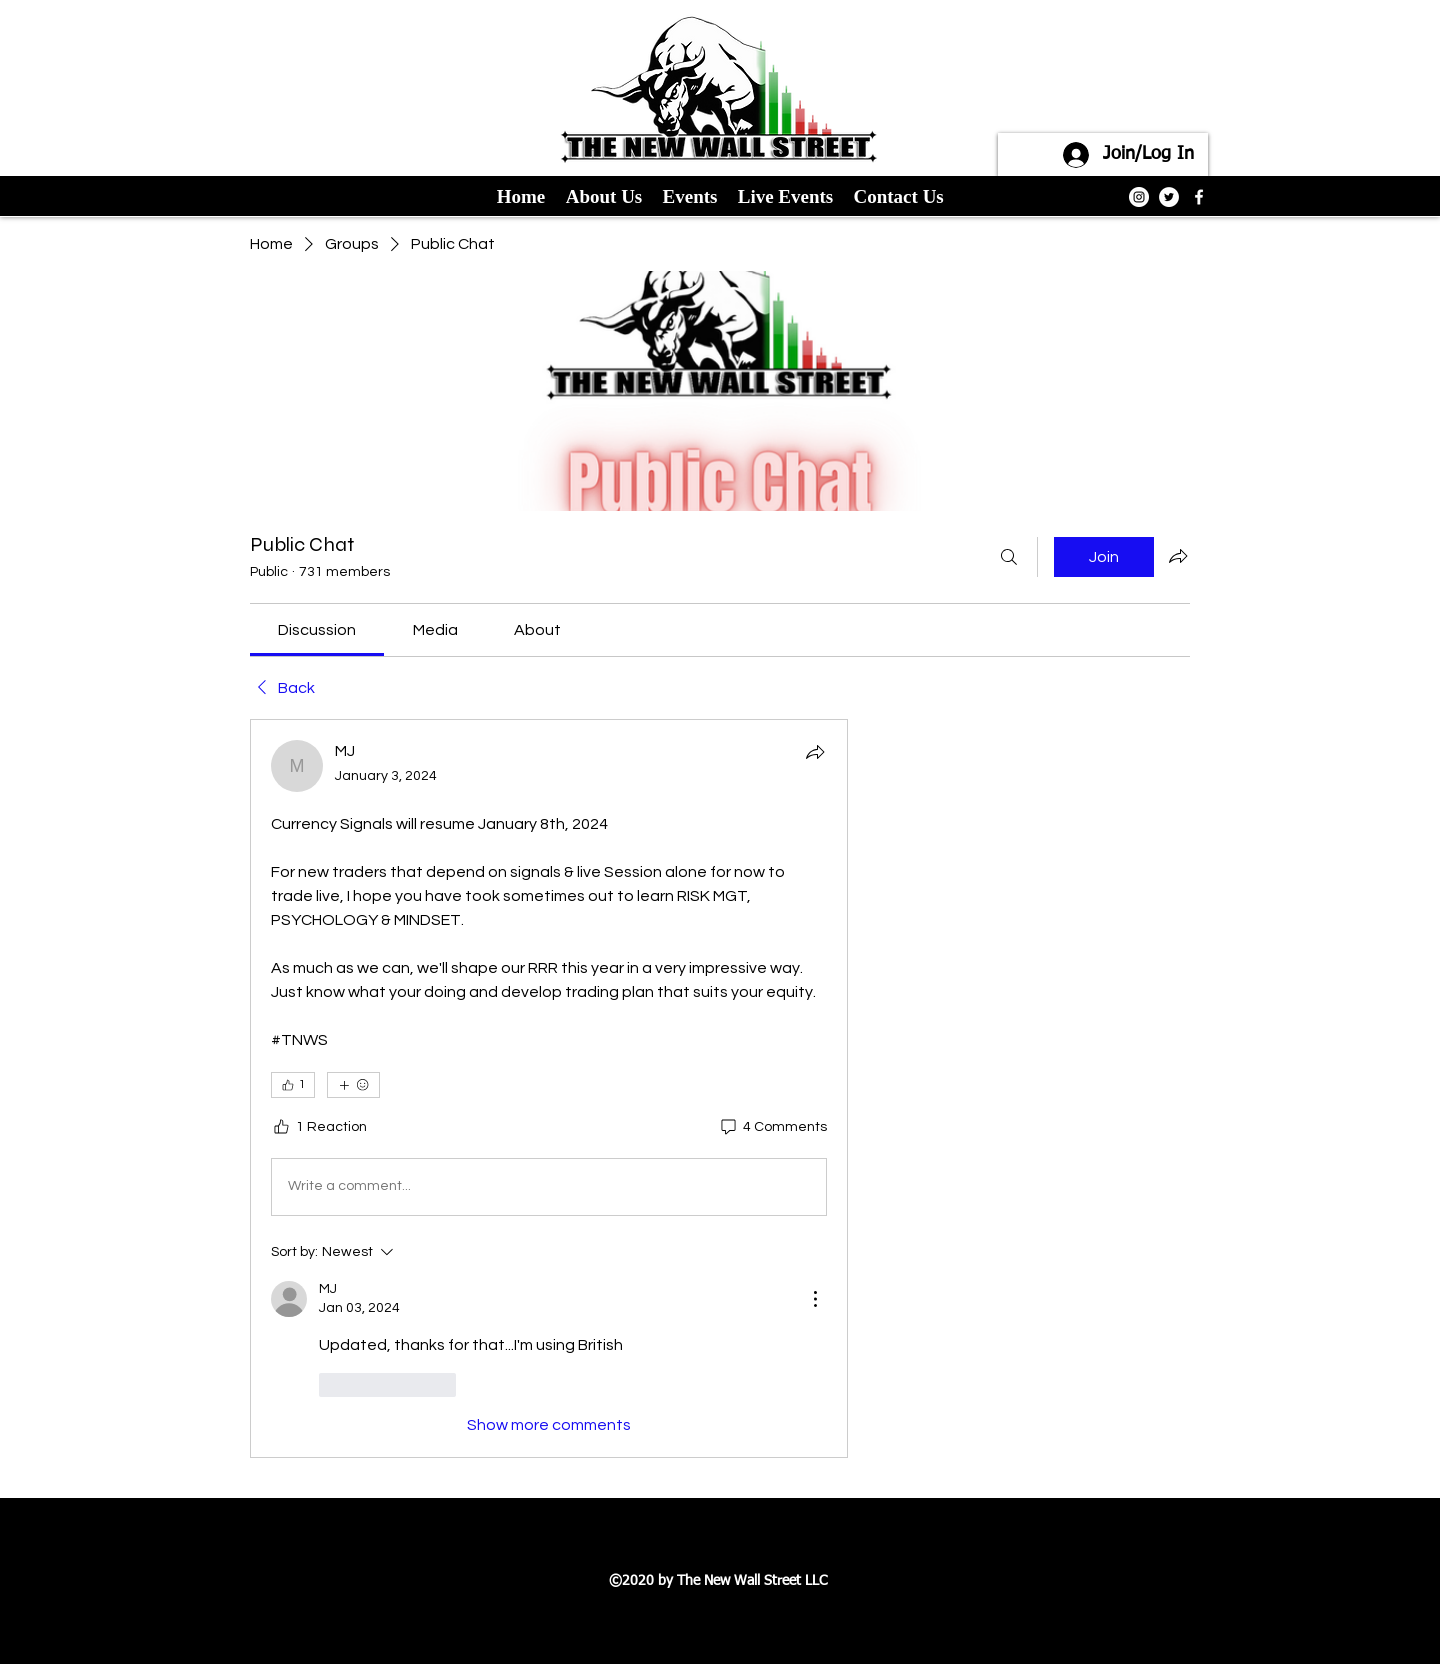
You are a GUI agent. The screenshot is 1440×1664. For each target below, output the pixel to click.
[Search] (1009, 557)
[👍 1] (293, 1085)
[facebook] (1199, 197)
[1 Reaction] (319, 1128)
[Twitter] (1169, 197)
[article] (549, 1088)
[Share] (815, 752)
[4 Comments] (772, 1128)
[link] (317, 630)
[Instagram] (1139, 197)
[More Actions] (815, 1299)
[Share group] (1178, 556)
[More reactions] (353, 1085)
